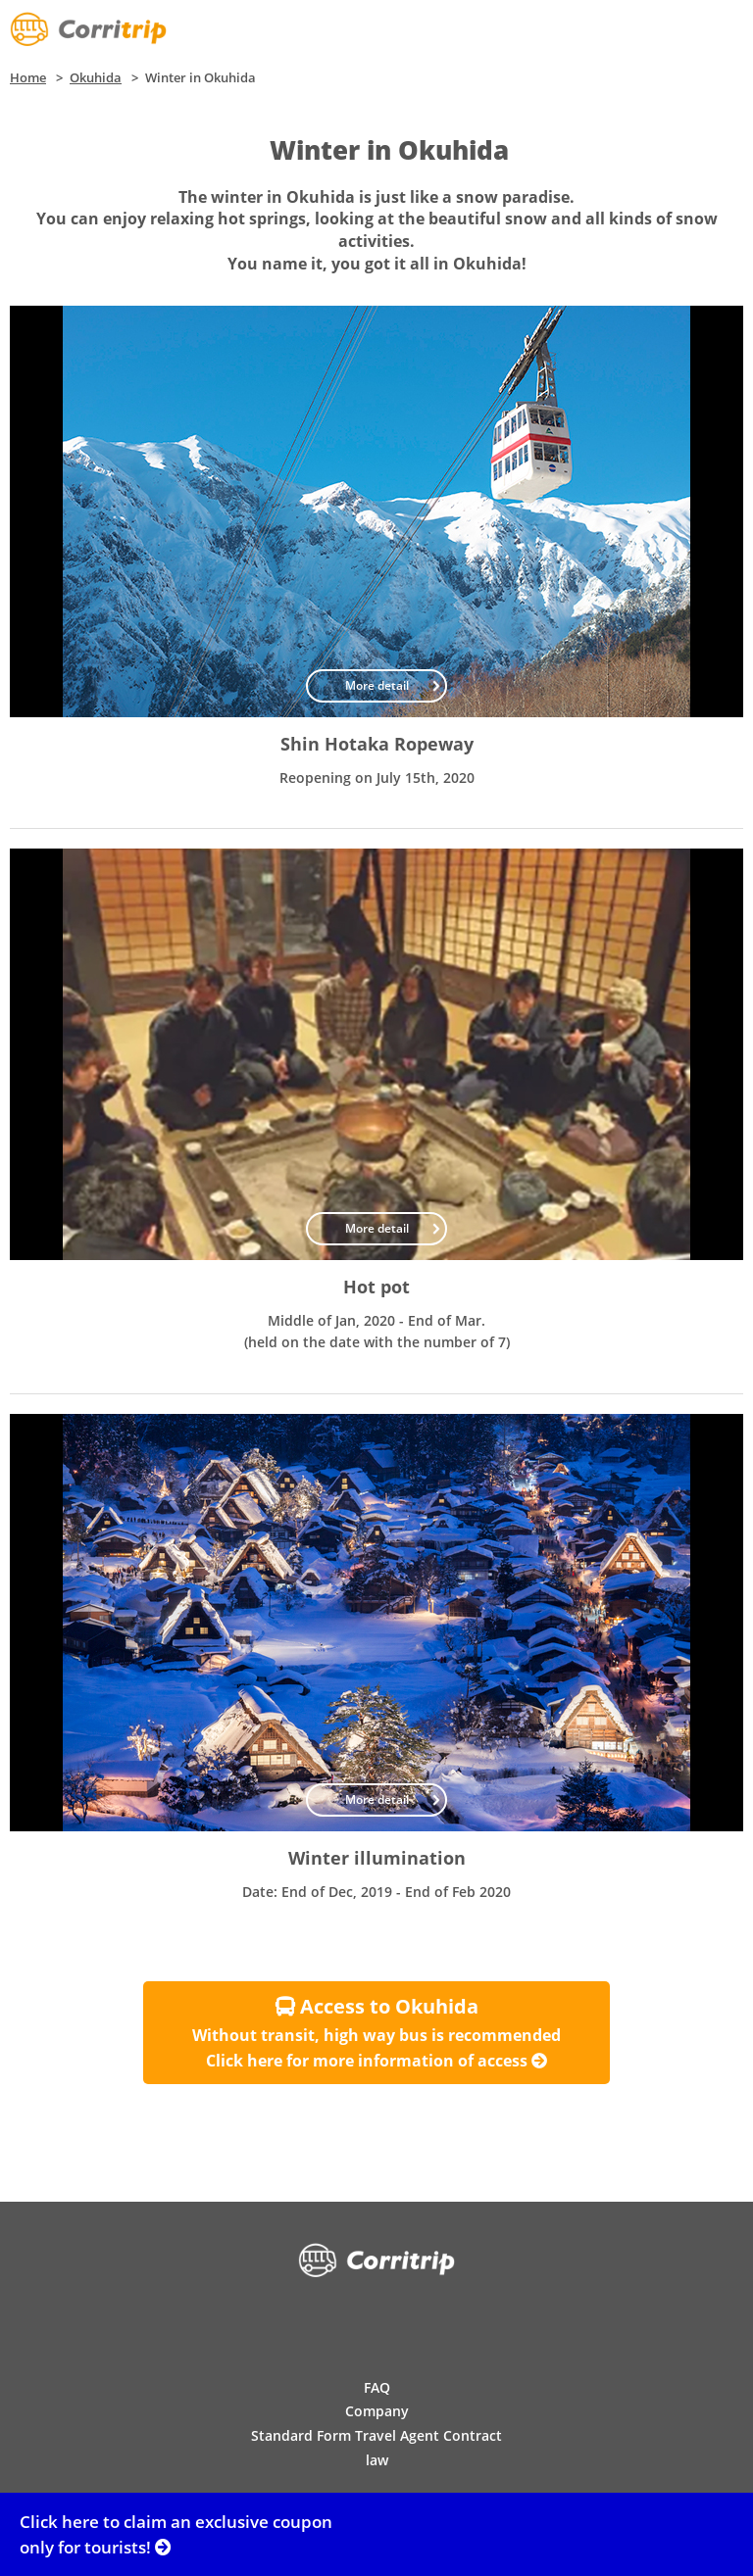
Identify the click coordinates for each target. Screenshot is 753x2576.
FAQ (377, 2387)
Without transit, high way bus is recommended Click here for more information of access (376, 2031)
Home (28, 77)
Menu (723, 29)
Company (377, 2411)
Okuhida (96, 77)
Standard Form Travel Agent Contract (376, 2435)
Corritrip (88, 29)
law (377, 2460)
